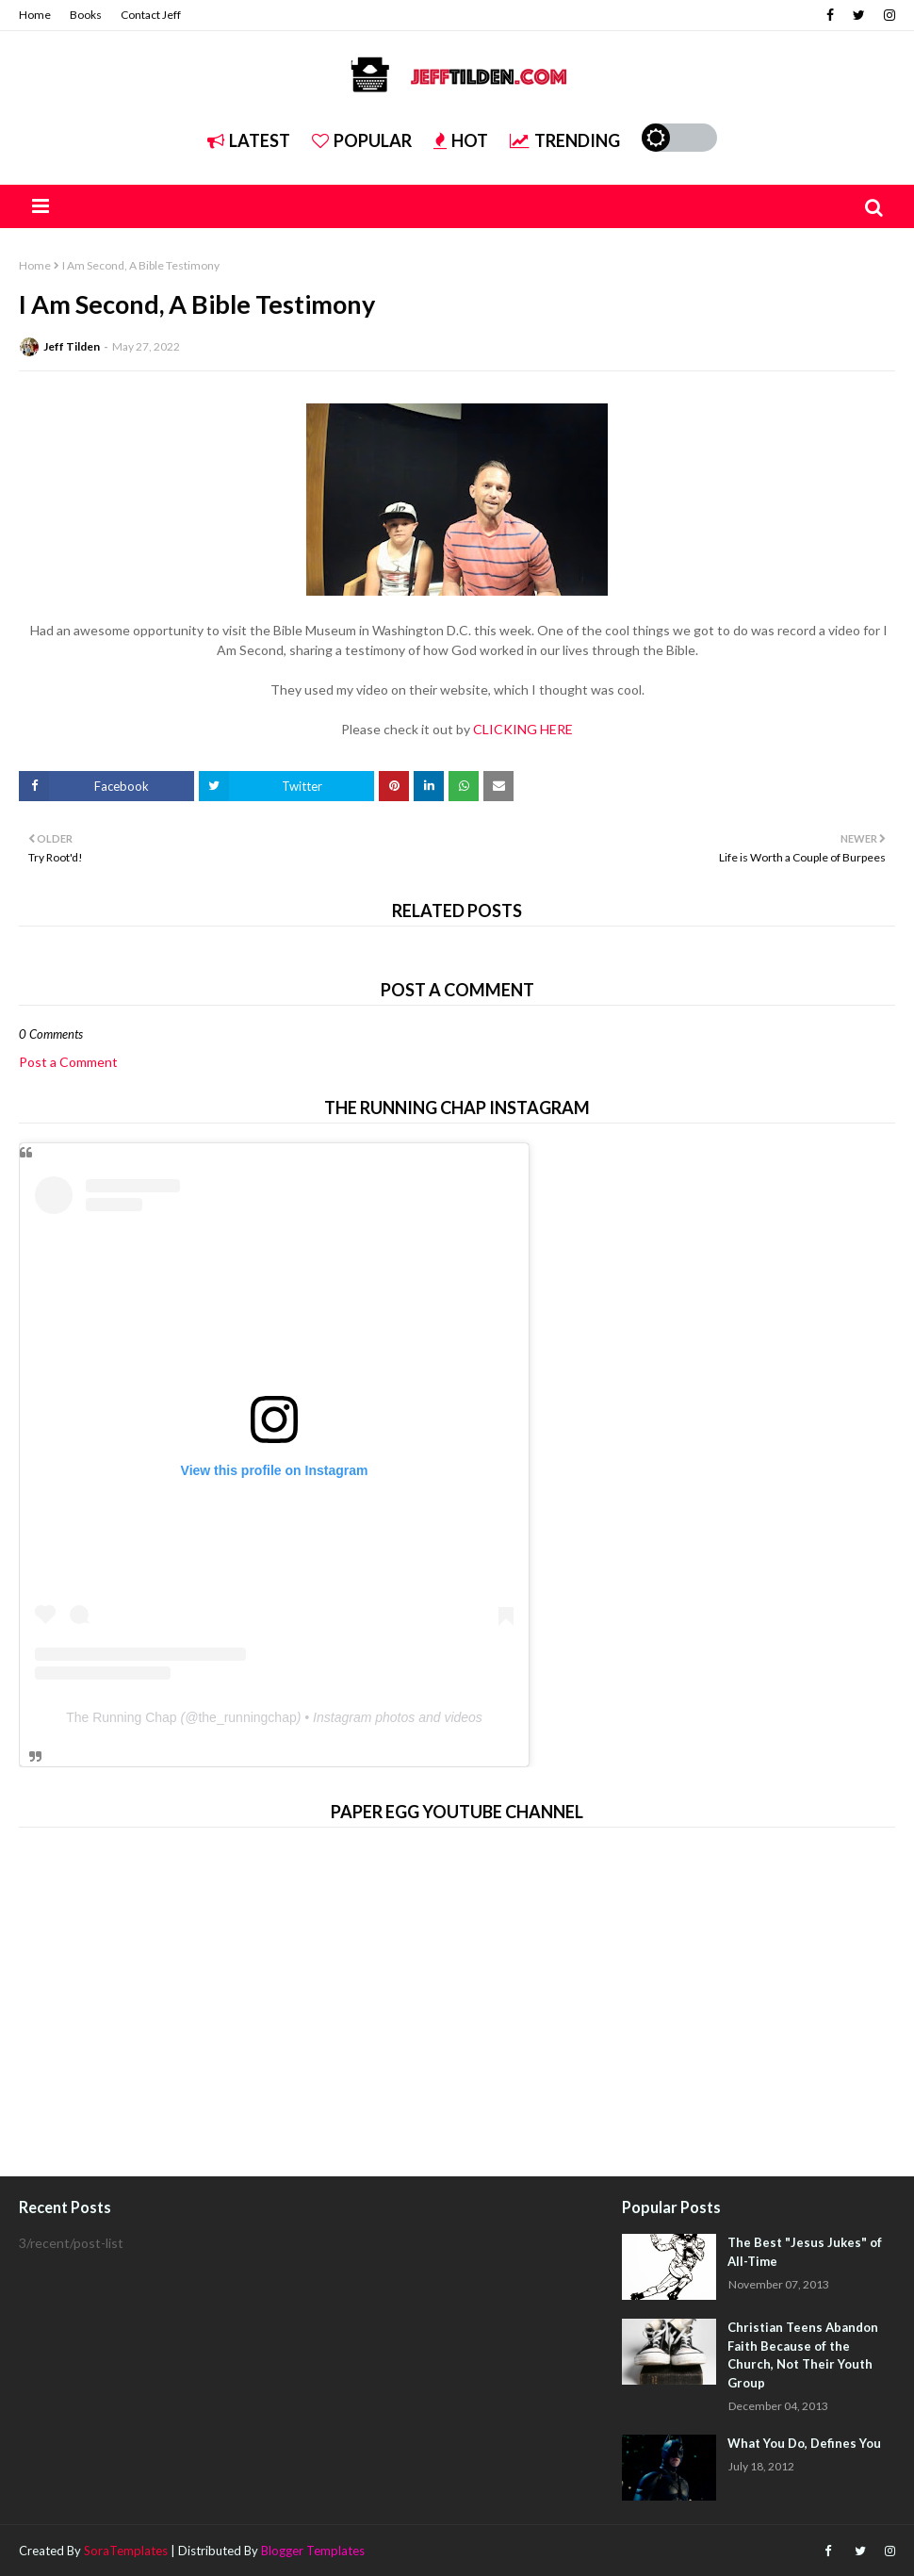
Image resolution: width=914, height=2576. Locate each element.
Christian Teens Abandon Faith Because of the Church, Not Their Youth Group (802, 2355)
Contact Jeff (151, 15)
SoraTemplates (126, 2550)
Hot (460, 140)
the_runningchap (247, 1717)
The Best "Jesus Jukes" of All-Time (804, 2252)
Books (86, 15)
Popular (362, 140)
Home (35, 15)
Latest (248, 140)
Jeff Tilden (71, 346)
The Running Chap (121, 1717)
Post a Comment (68, 1062)
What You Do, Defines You (804, 2443)
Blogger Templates (313, 2550)
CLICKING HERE (523, 729)
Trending (565, 140)
